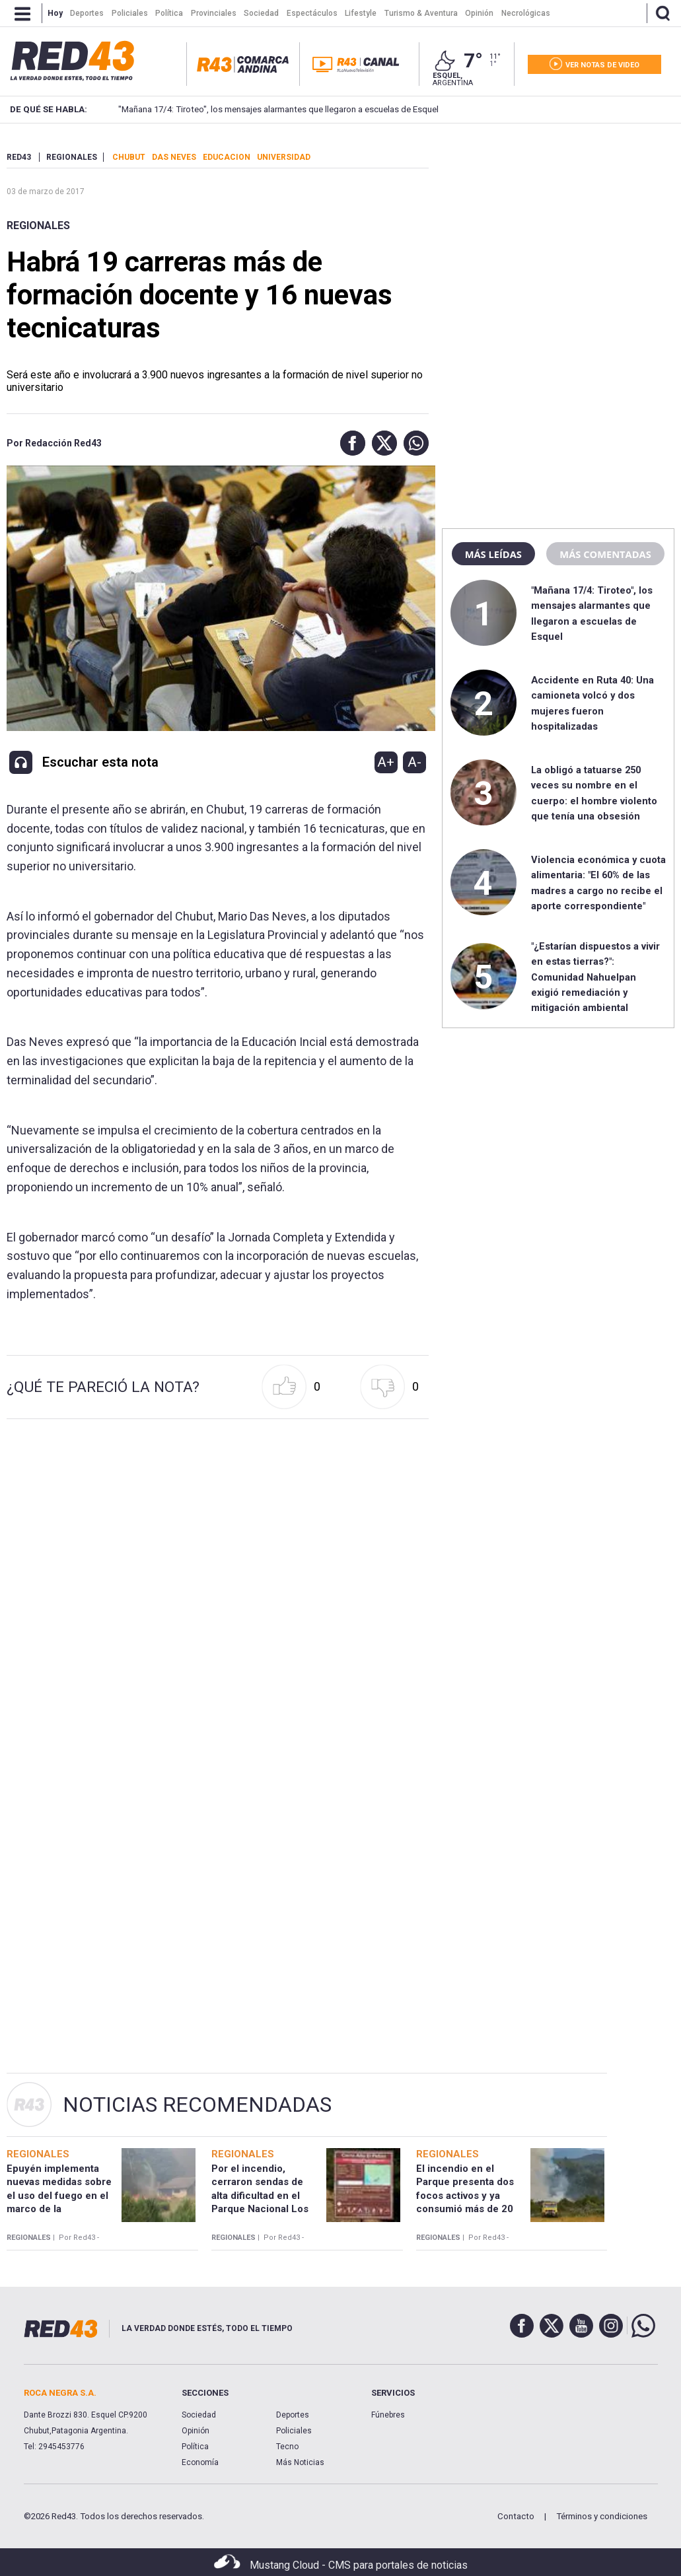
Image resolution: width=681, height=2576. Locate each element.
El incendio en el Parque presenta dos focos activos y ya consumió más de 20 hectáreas (465, 2195)
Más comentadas (605, 554)
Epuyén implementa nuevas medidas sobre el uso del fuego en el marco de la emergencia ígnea (59, 2195)
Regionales (38, 225)
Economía (200, 2462)
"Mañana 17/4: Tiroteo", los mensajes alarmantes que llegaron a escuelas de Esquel (261, 109)
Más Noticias (300, 2462)
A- (414, 762)
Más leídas (493, 554)
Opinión (195, 2430)
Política (195, 2446)
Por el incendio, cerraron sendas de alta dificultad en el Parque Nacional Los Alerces (259, 2195)
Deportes (292, 2414)
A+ (385, 762)
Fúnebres (388, 2414)
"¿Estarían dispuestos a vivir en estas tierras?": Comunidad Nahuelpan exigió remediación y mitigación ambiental (595, 977)
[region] (558, 234)
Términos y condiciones (601, 2516)
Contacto (515, 2516)
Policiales (294, 2430)
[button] (349, 443)
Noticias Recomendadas (197, 2104)
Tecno (287, 2446)
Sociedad (199, 2414)
